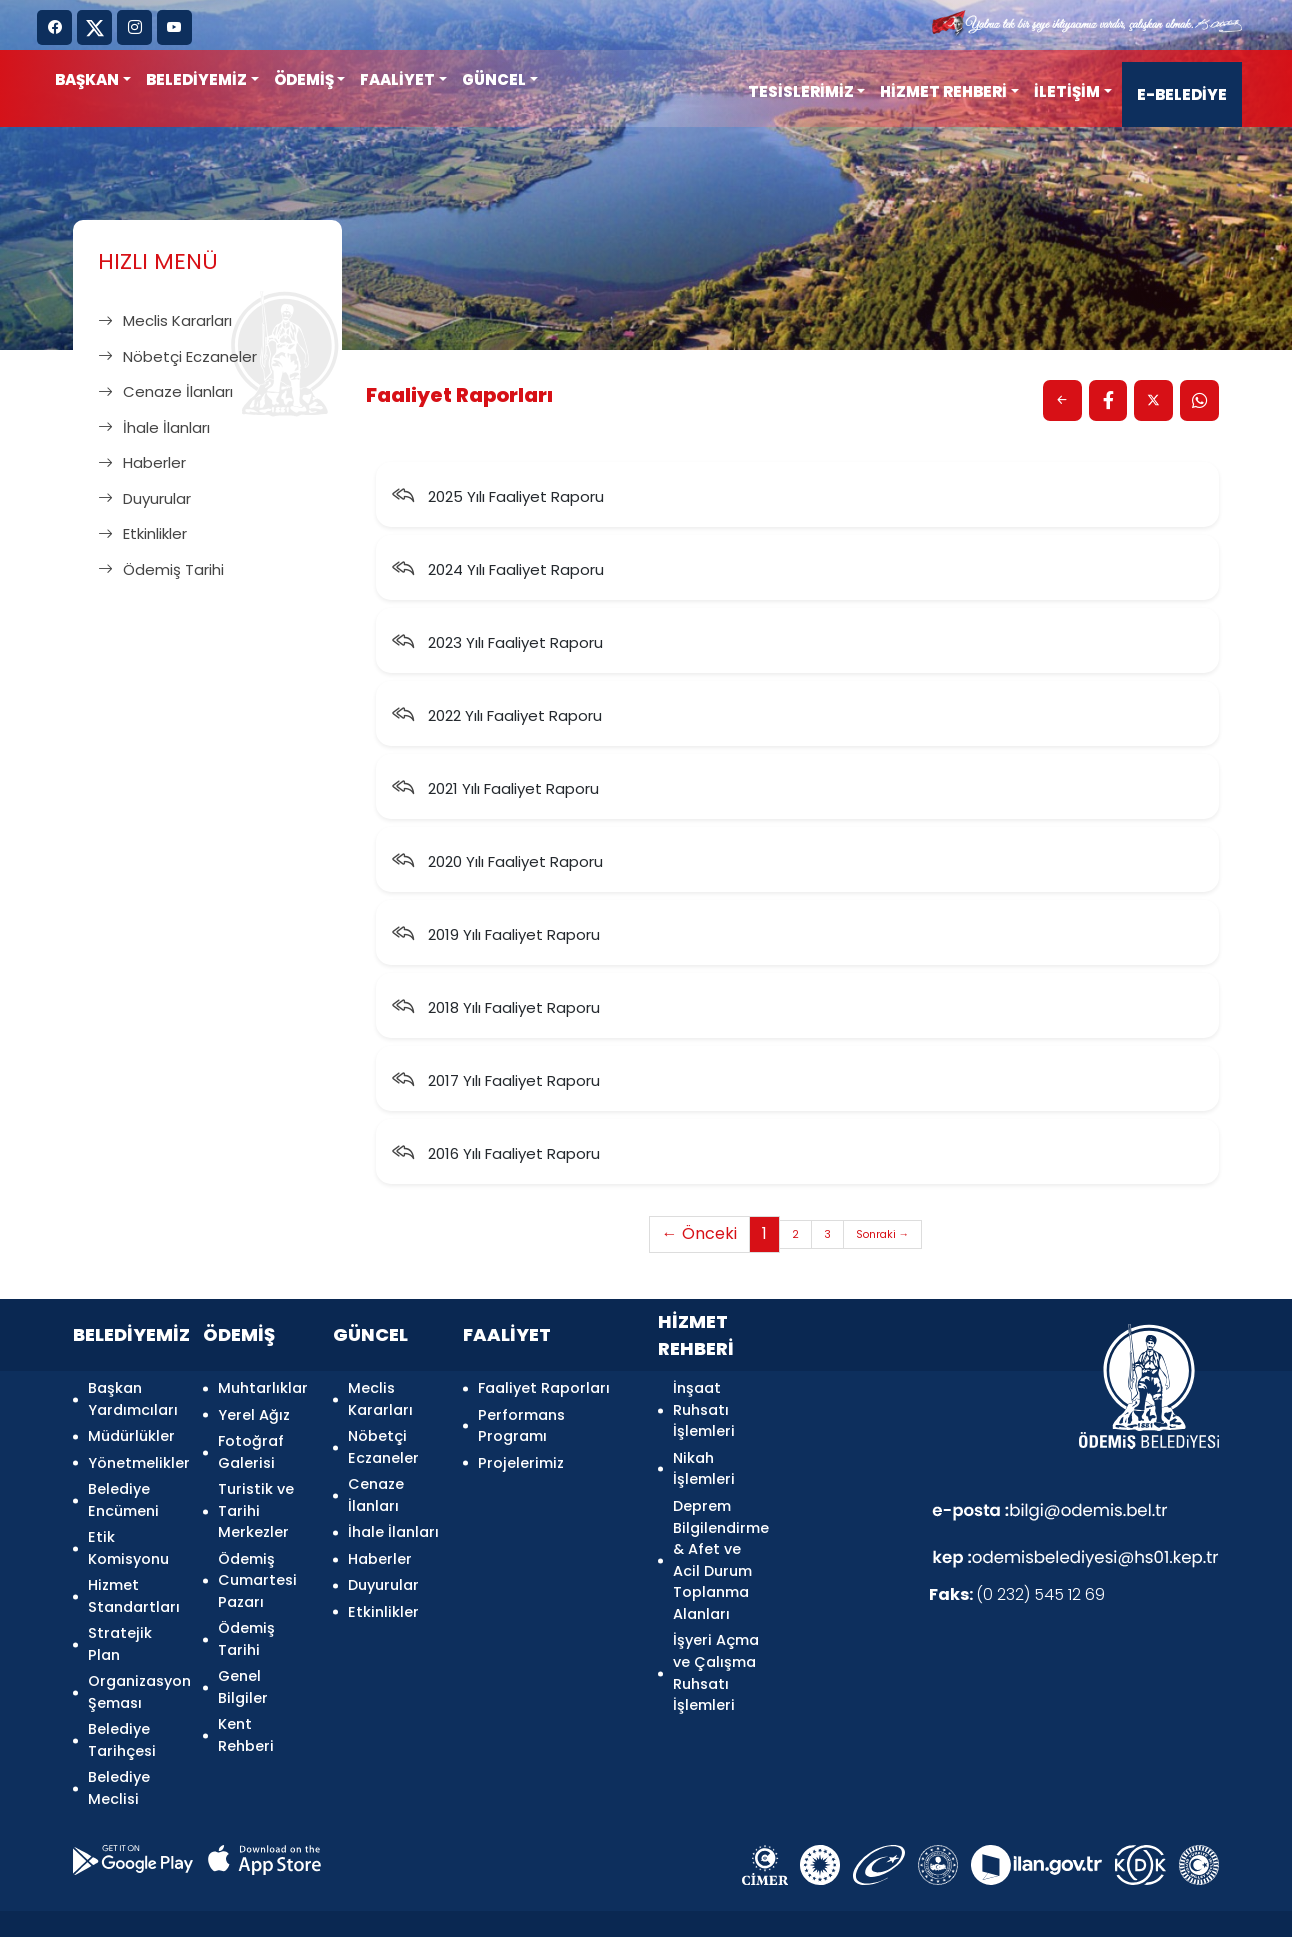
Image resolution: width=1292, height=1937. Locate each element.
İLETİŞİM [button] (1067, 91)
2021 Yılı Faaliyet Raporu (495, 790)
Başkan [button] (87, 79)
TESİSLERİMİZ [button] (801, 91)
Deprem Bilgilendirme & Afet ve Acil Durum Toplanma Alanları (718, 1552)
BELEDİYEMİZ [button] (196, 79)
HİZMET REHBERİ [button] (943, 91)
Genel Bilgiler (243, 1660)
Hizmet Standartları (133, 1574)
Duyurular (144, 498)
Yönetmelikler (133, 1455)
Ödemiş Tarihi (161, 569)
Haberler (142, 462)
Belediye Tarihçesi (122, 1703)
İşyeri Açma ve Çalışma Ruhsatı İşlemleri (716, 1660)
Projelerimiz (521, 1455)
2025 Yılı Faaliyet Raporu (498, 498)
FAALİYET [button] (397, 79)
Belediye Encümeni (123, 1487)
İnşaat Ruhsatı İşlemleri (704, 1411)
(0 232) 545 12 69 (1017, 1598)
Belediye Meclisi (119, 1747)
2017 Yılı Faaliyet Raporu (496, 1082)
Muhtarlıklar (263, 1390)
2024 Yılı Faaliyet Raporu (498, 571)
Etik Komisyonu (128, 1531)
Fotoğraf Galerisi (251, 1444)
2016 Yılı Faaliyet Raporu (496, 1155)
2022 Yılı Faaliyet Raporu (497, 717)
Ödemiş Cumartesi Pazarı (257, 1562)
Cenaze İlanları (165, 391)
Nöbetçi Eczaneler (177, 356)
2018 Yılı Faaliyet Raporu (496, 1009)
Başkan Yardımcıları (133, 1401)
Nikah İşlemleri (704, 1466)
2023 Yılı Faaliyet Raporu (497, 644)
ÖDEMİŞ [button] (304, 79)
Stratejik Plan (120, 1617)
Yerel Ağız (254, 1411)
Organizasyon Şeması (133, 1660)
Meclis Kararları (165, 320)
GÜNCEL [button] (494, 79)
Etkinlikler (142, 533)
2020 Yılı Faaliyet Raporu (497, 863)
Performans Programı (521, 1422)
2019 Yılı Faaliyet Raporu (496, 936)
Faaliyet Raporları (544, 1390)
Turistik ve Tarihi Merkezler (256, 1497)
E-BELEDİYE (1182, 94)
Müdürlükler (131, 1433)
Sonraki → (884, 1237)
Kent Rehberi (246, 1703)
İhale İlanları (154, 427)
